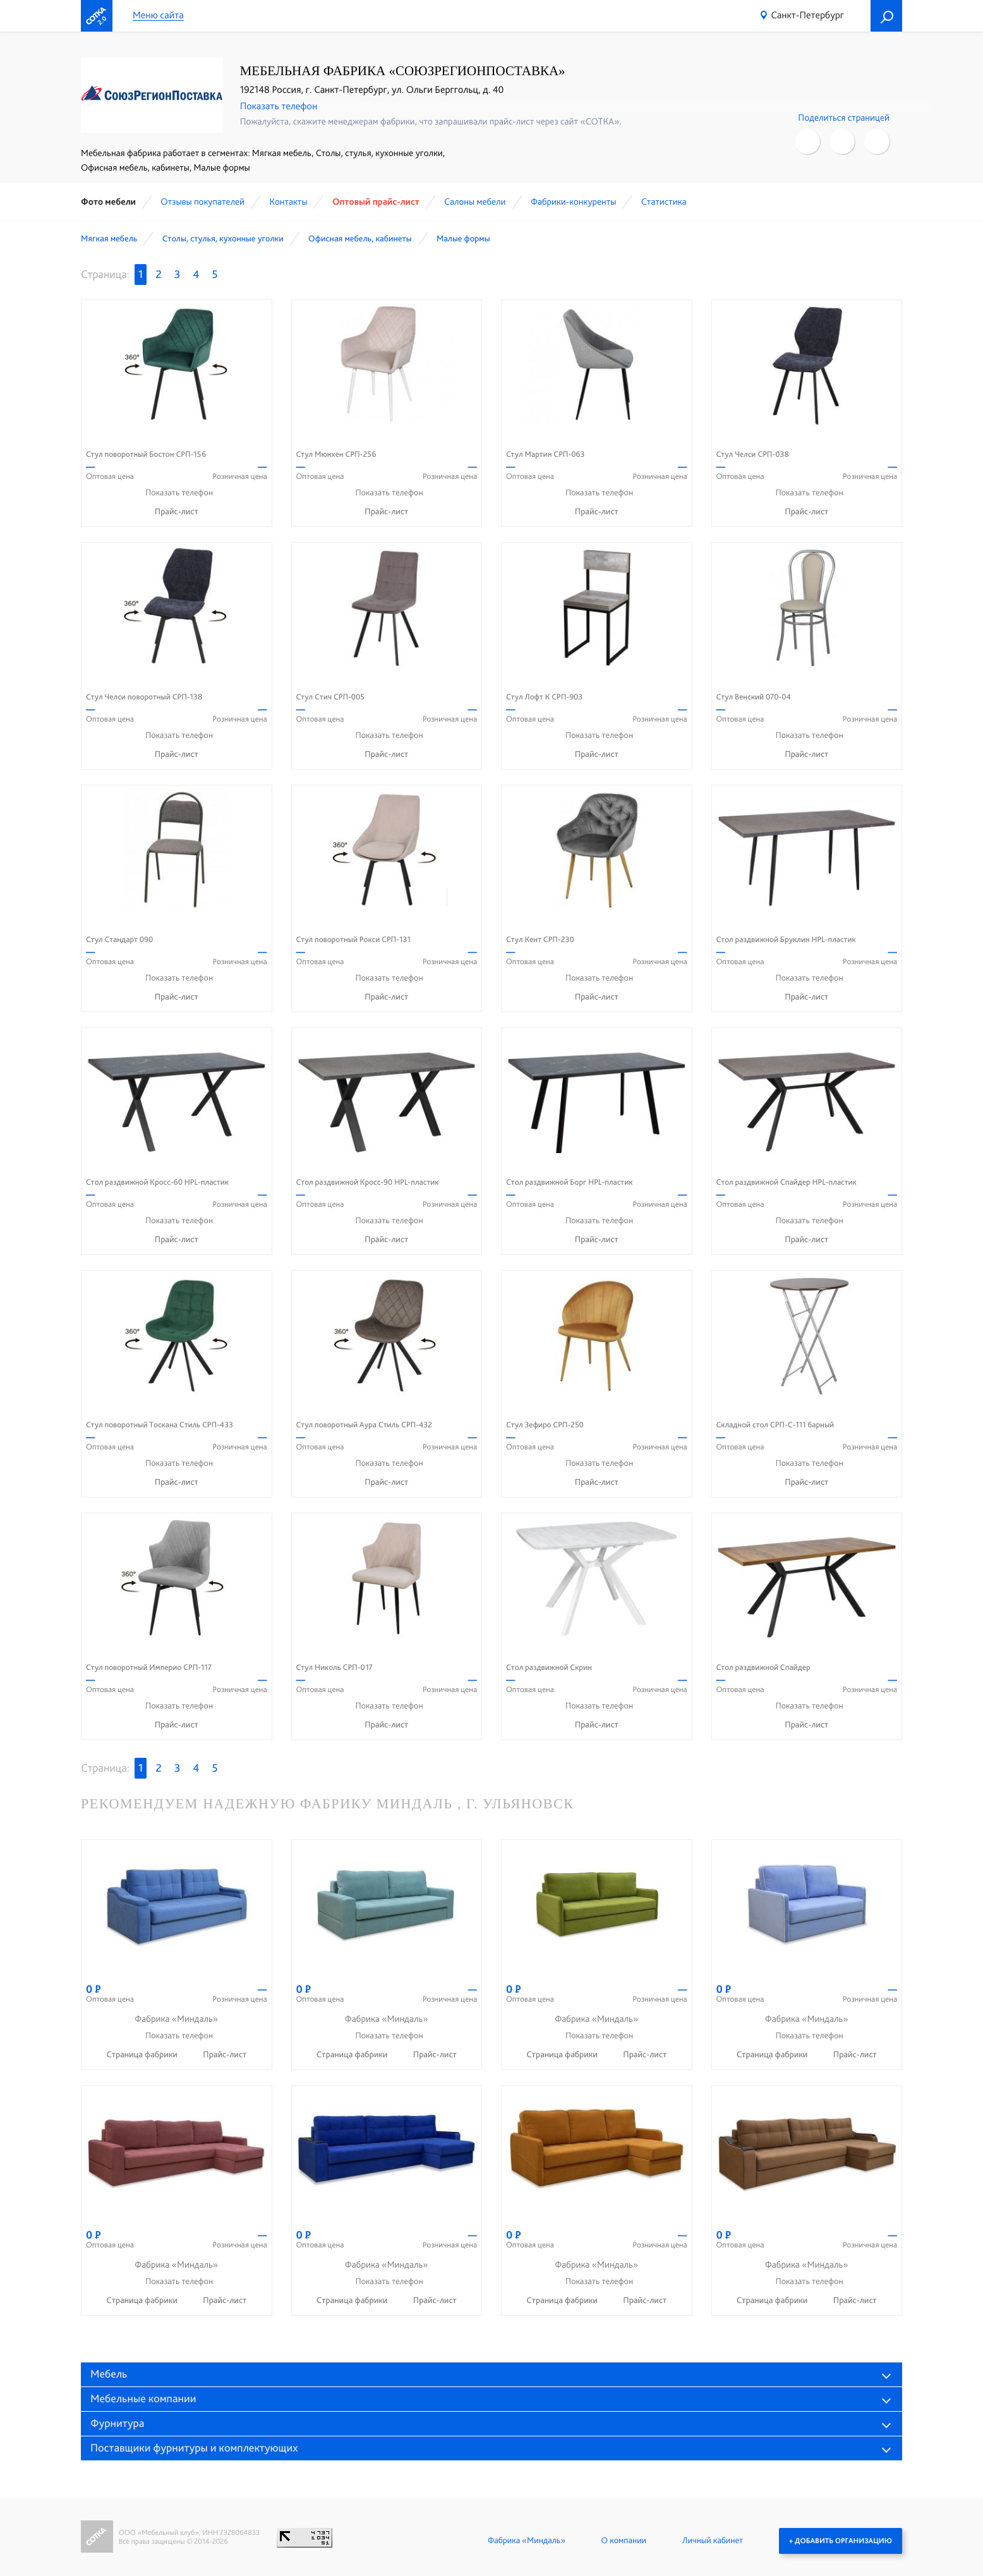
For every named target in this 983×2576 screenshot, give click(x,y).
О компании (623, 2541)
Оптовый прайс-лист (375, 201)
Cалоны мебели (474, 201)
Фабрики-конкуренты (574, 201)
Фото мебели (108, 201)
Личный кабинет (712, 2541)
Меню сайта (158, 15)
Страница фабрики (142, 2055)
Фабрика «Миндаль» (526, 2541)
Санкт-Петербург (807, 15)
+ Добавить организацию (840, 2540)
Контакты (288, 201)
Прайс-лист (176, 512)
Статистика (664, 201)
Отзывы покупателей (202, 201)
